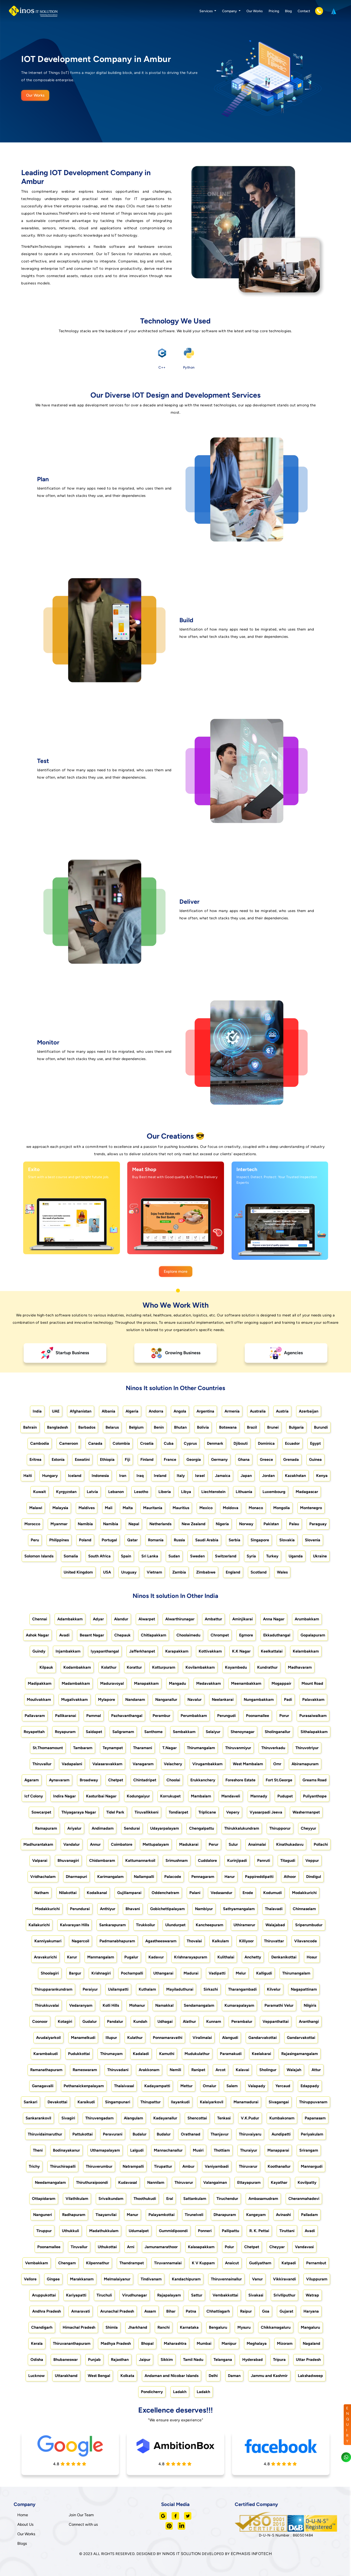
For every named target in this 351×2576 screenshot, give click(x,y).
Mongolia (281, 1507)
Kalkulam (220, 1941)
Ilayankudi (180, 2102)
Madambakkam (76, 1683)
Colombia (121, 1443)
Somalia (71, 1556)
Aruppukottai (44, 2295)
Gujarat (286, 2311)
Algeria (132, 1411)
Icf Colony (33, 1796)
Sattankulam (194, 2198)
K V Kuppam (203, 2263)
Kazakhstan (295, 1475)
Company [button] (230, 11)
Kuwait (39, 1491)
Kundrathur (267, 1667)
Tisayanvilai (106, 2214)
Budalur (139, 2134)
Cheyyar (277, 2247)
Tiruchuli (104, 2295)
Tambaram (82, 1747)
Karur (72, 1957)
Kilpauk (46, 1667)
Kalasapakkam (201, 2247)
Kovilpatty (307, 2182)
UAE (55, 1411)
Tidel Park (115, 1812)
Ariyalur (74, 1828)
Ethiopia (107, 1459)
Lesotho (141, 1491)
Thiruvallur (41, 1764)
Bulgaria (296, 1427)
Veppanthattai (276, 2021)
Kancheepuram (209, 1925)
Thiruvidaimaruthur (45, 2134)
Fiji (127, 1459)
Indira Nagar (64, 1796)
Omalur (209, 2086)
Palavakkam (313, 1699)
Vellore (30, 2279)
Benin (159, 1427)
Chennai (39, 1619)
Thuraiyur (248, 2150)
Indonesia (100, 1475)
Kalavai (242, 2069)
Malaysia (60, 1507)
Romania (156, 1540)
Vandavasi (304, 2247)
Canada (95, 1443)
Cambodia (39, 1443)
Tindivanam (151, 2279)
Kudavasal (127, 2182)
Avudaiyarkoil (48, 2037)
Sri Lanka (149, 1556)
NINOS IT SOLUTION (181, 2553)
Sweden (197, 1556)
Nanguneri (42, 2214)
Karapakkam (176, 1651)
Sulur (233, 1844)
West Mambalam (248, 1764)
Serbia (234, 1540)
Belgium (136, 1427)
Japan (246, 1475)
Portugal (109, 1540)
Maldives (86, 1507)
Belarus (112, 1427)
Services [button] (206, 11)
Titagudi (287, 1860)
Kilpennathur (97, 2263)
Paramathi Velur (278, 2005)
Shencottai (197, 2118)
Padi (288, 1699)
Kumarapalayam (239, 2005)
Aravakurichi (45, 1957)
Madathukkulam (103, 2230)
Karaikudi (86, 2102)
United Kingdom (78, 1572)
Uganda (296, 1556)
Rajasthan (120, 2359)
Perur (213, 1844)
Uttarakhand (66, 2375)
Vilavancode (305, 1941)
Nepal (133, 1524)
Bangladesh (57, 1427)
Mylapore (106, 1699)
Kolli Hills (111, 2005)
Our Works (254, 11)
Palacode (172, 1876)
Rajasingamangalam (299, 2053)
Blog (288, 11)
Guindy (38, 1651)
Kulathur (135, 2037)
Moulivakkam (39, 1699)
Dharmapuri (76, 1876)
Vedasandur (221, 1892)
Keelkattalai (272, 1651)
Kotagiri (65, 2021)
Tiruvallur (79, 2247)
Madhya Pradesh (116, 2343)
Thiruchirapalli (63, 2166)
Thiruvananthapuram (71, 2343)
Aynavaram (59, 1780)
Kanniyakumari (47, 1941)
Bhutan (180, 1427)
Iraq (140, 1475)
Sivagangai (279, 2102)
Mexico (206, 1507)
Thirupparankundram (53, 1989)
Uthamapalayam (105, 2150)
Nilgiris (310, 2005)
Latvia (92, 1491)
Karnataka (189, 2327)
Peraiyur (90, 1989)
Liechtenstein (213, 1491)
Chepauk (122, 1635)
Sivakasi (255, 2295)
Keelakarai (261, 2053)
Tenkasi (224, 2118)
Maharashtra (175, 2343)
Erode (248, 1892)
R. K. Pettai (259, 2230)
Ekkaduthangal (276, 1635)
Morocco (32, 1524)
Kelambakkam (306, 1651)
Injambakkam (68, 1651)
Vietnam (154, 1572)
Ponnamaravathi (167, 2037)
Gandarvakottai (262, 2037)
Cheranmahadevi (303, 2198)
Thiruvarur (248, 2166)
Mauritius (181, 1507)
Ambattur (213, 1619)
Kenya (322, 1475)
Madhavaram (300, 1667)
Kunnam (213, 2021)
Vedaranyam (80, 2005)
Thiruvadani (117, 2069)
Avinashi (283, 2214)
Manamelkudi (83, 2037)
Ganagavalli (42, 2086)
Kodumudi (272, 1892)
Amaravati (80, 2311)
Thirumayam (111, 2053)
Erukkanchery (202, 1780)
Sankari (30, 2102)
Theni (38, 2150)
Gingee (53, 2279)
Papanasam (315, 2118)
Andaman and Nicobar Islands (171, 2375)
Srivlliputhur (284, 2295)
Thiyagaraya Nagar (78, 1812)
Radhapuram (73, 2214)
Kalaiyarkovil (211, 2102)
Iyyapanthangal (105, 1651)
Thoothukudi (145, 2198)
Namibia (85, 1524)
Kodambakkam (77, 1667)
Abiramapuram (305, 1764)
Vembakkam (36, 2263)
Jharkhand (137, 2327)
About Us (25, 2524)
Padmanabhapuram (117, 1941)
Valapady (256, 2086)
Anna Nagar (273, 1619)
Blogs (22, 2543)
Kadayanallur (165, 2118)
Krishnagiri (101, 1973)
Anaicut (232, 2263)
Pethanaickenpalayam (84, 2086)
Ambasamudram (263, 2198)
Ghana (244, 1459)
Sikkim (167, 2359)
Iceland (74, 1475)
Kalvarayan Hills (74, 1925)
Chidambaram (102, 1860)
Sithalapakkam (314, 1731)
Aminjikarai (242, 1619)
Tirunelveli (194, 2214)
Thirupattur (150, 2102)
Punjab (94, 2359)
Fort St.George (279, 1780)
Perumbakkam (194, 1715)
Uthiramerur (244, 1925)
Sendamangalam (199, 2005)
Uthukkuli (70, 2230)
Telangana (223, 2359)
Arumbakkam (307, 1619)
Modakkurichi (304, 1892)
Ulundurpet (175, 1925)
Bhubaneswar (65, 2359)
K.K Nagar (241, 1651)
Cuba (169, 1443)
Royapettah (34, 1731)
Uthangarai (163, 1973)
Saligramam (123, 1731)
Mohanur (137, 2005)
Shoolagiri (50, 1973)
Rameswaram (85, 2069)
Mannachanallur (168, 2150)
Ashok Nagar (37, 1635)
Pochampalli (132, 1973)
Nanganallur (166, 1699)
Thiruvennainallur (226, 2279)
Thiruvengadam (99, 2118)
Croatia (147, 1443)
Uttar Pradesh (308, 2359)
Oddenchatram (165, 1892)
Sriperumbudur (308, 1925)
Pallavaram (35, 1715)
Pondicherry (152, 2391)
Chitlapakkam (153, 1635)
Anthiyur (107, 1908)
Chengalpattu (201, 1828)
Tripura (279, 2359)
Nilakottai (68, 1892)
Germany (219, 1459)
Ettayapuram (249, 2182)
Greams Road (314, 1780)
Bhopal (147, 2343)
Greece (266, 1459)
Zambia (179, 1572)
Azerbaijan (308, 1411)
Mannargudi (311, 2166)
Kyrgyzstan (66, 1491)
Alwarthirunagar (180, 1619)
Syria (251, 1556)
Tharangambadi (242, 1989)
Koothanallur (279, 2166)
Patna (191, 2311)
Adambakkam (70, 1619)
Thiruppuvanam (313, 2102)
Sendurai (132, 1828)
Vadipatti (217, 1973)
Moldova (230, 1507)
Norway (246, 1524)
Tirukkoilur (145, 1925)
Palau (294, 1524)
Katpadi (289, 2263)
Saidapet (94, 1731)
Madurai (191, 1973)
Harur (229, 1876)
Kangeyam (256, 2214)
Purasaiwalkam (313, 1715)
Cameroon (68, 1443)
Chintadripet (144, 1780)
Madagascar (307, 1491)
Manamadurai (246, 2102)
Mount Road (312, 1683)
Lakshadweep (310, 2375)
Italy (181, 1475)
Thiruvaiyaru (250, 2134)
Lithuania (244, 1491)
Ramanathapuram (46, 2069)
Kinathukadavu (289, 1844)
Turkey (272, 1556)
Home (22, 2515)
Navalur (194, 1699)
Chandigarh (41, 2327)
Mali (108, 1507)
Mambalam (201, 1796)
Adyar (98, 1619)
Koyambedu (236, 1667)
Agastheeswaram (160, 1941)
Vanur (257, 2279)
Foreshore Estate (240, 1780)
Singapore (260, 1540)
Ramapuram (46, 1828)
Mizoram (284, 2343)
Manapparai (278, 2150)
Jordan (268, 1475)
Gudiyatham (260, 2263)
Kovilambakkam (200, 1667)
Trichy (34, 2166)
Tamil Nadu (193, 2359)
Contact (304, 11)
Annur (95, 1844)
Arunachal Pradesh (117, 2311)
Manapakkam (146, 1683)
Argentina (205, 1411)
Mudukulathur (197, 2053)
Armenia (232, 1411)
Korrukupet (170, 1796)
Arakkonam (149, 2069)
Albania (108, 1411)
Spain (126, 1556)
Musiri (198, 2150)
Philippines (59, 1540)
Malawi (35, 1507)
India (37, 1411)
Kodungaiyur (138, 1796)
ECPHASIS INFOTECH (251, 2553)
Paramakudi (231, 2053)
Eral (169, 2198)
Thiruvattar (274, 1941)
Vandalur (71, 1844)
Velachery (173, 1764)
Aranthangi (309, 2021)
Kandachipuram (186, 2279)
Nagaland (311, 2343)
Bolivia (203, 1427)
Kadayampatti (157, 2086)
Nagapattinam (304, 1989)
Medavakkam (208, 1683)
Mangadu (177, 1683)
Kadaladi (141, 2053)
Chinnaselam (304, 1908)
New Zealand (193, 1524)
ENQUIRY (347, 2424)
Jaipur (144, 2359)
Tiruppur (44, 2230)
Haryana (311, 2311)
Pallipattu (230, 2230)
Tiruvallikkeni (146, 1812)
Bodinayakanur (66, 2150)
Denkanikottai (283, 1957)
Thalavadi (274, 1908)
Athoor (290, 1876)
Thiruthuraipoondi (92, 2182)
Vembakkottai (225, 2295)
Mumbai (204, 2343)
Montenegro (311, 1507)
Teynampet (113, 1747)
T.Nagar (169, 1747)
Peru (35, 1540)
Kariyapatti (76, 2295)
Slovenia (312, 1540)
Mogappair (281, 1683)
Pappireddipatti (259, 1876)
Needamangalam (50, 2182)
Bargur (75, 1973)
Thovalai (194, 1941)
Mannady (258, 1796)
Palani (194, 1892)
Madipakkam (39, 1683)
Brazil (252, 1427)
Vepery (232, 1812)
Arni (130, 2247)
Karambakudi (45, 2053)
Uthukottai (107, 2247)
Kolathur (109, 1667)
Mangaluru (310, 2327)
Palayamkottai (161, 2214)
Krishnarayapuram (190, 1957)
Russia (179, 1540)
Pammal (93, 1715)
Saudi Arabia (206, 1540)
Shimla (112, 2327)
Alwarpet (146, 1619)
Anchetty (252, 1957)
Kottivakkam (210, 1651)
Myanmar (59, 1524)
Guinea (315, 1459)
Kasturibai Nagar (101, 1796)
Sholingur (267, 2069)
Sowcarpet (41, 1812)
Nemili (175, 2069)
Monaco (256, 1507)
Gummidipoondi (173, 2230)
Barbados (86, 1427)
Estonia (58, 1459)
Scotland (259, 1572)
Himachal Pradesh (79, 2327)
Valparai (39, 1860)
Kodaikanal (97, 1892)
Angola (180, 1411)
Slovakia (287, 1540)
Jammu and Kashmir (269, 2375)
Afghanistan (80, 1411)
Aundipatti (281, 2134)
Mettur (186, 2086)
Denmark (215, 1443)
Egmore (246, 1635)
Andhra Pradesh (46, 2311)
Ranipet (198, 2069)
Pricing (274, 11)
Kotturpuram (163, 1667)
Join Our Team (81, 2515)
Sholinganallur (277, 1731)
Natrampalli (133, 2166)
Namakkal (164, 2005)
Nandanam (135, 1699)
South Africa (99, 1556)
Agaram (31, 1780)
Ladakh (179, 2391)
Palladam (309, 2214)
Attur (316, 2069)
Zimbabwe (205, 1572)
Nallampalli (144, 1876)
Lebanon (116, 1491)
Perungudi (226, 1715)
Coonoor (40, 2021)
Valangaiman (215, 2182)
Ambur (188, 2166)
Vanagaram (143, 1764)
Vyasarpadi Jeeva (266, 1812)
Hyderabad (252, 2359)
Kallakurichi (39, 1925)
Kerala (37, 2343)
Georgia (193, 1459)
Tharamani (142, 1747)
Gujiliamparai (129, 1892)
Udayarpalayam (164, 1828)
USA (107, 1572)
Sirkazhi (211, 1989)
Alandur (121, 1619)
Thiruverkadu (273, 1747)
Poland (85, 1540)
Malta (128, 1507)
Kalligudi (264, 1973)
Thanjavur (220, 2134)
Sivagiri (68, 2118)
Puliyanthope (315, 1796)
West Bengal (99, 2375)
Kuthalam (147, 1989)
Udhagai (165, 2021)
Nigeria (222, 1524)
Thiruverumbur (99, 2166)
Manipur (229, 2343)
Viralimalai (202, 2037)
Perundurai (80, 1908)
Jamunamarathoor (161, 2247)
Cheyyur (308, 1828)
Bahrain (30, 1427)
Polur (229, 2247)
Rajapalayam (169, 2295)
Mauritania (152, 1507)
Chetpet (115, 1780)
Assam (150, 2311)
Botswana (228, 1427)
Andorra (156, 1411)
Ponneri (205, 2230)
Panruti (263, 1860)
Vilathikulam (77, 2198)
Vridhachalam (43, 1876)
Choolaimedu (188, 1635)
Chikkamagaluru (276, 2327)
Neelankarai (223, 1699)
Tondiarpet (178, 1812)
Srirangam (308, 2150)
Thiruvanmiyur (238, 1747)
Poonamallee (257, 1715)
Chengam (67, 2263)
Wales (282, 1572)
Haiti (27, 1475)
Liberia (164, 1491)
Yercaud (282, 2086)
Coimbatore (121, 1844)
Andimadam (103, 1828)
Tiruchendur (227, 2198)
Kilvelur (274, 1989)
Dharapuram (225, 2214)
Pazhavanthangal (126, 1715)
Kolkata (127, 2375)
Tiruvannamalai (168, 2263)
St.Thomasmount (48, 1747)
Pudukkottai (79, 2053)
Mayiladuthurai (179, 1989)
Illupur (111, 2037)
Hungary (50, 1475)
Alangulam (133, 2118)
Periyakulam (312, 2134)
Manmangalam (100, 1957)
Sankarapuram (112, 1925)
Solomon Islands (38, 1556)
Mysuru (244, 2327)
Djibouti (241, 1443)
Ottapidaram (43, 2198)
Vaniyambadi (217, 2166)
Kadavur (156, 1957)
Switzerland (225, 1556)
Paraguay (318, 1524)
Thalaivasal (124, 2086)
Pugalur (131, 1957)
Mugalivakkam (74, 1699)
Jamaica (222, 1475)
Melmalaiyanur (117, 2279)
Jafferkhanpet (142, 1651)
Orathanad (190, 2134)
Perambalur (241, 2021)
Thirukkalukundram (241, 1828)
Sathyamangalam (239, 1908)
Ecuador (292, 1443)
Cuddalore (207, 1860)
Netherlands (160, 1524)
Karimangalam (110, 1876)
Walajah (294, 2069)
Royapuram (65, 1731)
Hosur (312, 1957)
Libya (186, 1491)
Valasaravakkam (107, 1764)
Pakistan (271, 1524)
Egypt (315, 1443)
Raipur (246, 2311)
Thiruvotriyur (307, 1747)
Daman (234, 2375)
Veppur (312, 1860)
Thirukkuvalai (47, 2005)
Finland (147, 1459)
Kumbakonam (281, 2118)
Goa (265, 2311)
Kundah (140, 2021)
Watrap (312, 2295)
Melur (241, 1973)
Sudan (174, 1556)
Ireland (160, 1475)
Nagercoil (80, 1941)
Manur (132, 2214)
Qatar (132, 1540)
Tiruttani (286, 2230)
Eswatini (82, 1459)
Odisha (36, 2359)
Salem (232, 2086)
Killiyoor (246, 1941)
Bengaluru (218, 2327)
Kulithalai (225, 1957)
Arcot (220, 2069)
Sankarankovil (38, 2118)
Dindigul (313, 1876)
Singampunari (117, 2102)
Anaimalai (257, 1844)
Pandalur (115, 2021)
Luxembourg (274, 1491)
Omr (277, 1764)
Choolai (173, 1780)
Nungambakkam (259, 1699)
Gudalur (89, 2021)
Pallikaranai (65, 1715)
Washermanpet (306, 1812)
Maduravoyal (112, 1683)
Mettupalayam (156, 1844)
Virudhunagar (134, 2295)
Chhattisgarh (218, 2311)
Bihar (171, 2311)
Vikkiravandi (284, 2279)
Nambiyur (204, 1908)
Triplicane (207, 1812)
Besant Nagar (92, 1635)
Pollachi (321, 1844)
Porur (284, 1715)
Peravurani (112, 2134)
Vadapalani (72, 1764)
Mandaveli (230, 1796)
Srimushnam (177, 1860)
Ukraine (320, 1556)
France (170, 1459)
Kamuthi (166, 2053)
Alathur (189, 2021)
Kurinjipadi (237, 1860)
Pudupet (285, 1796)
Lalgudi (137, 2150)
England (233, 1572)
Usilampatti (118, 1989)
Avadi (64, 1635)
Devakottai (57, 2102)
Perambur (161, 1715)
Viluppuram (316, 2279)
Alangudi (230, 2037)
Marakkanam (82, 2279)
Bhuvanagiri (68, 1860)
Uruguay (128, 1572)
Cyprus (190, 1443)
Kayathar (279, 2182)
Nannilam (155, 2182)
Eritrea (35, 1459)
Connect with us (83, 2524)
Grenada (291, 1459)
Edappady (310, 2086)
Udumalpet (139, 2230)
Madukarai (188, 1844)
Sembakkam (184, 1731)
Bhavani (133, 1908)
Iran (122, 1475)
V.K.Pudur (250, 2118)
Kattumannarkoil (140, 1860)
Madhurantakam (38, 1844)
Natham (41, 1892)
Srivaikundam (110, 2198)
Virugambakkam (207, 1764)
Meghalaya (257, 2343)
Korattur (134, 1667)
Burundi (321, 1427)
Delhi (213, 2375)
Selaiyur (213, 1731)
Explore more (175, 1271)
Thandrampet (131, 2263)
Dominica (266, 1443)
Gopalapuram (313, 1635)
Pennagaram (202, 1876)
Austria (282, 1411)
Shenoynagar (242, 1731)
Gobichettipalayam (167, 1908)
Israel (200, 1475)
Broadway (89, 1780)
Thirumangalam (201, 1747)
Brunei (273, 1427)
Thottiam (222, 2150)
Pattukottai (82, 2134)
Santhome (153, 1731)
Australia (258, 1411)
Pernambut (316, 2263)
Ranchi (163, 2327)
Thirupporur (280, 1828)
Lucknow (36, 2375)
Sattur (196, 2295)
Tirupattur (163, 2166)
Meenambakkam (246, 1683)
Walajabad (275, 1925)
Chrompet (220, 1635)
